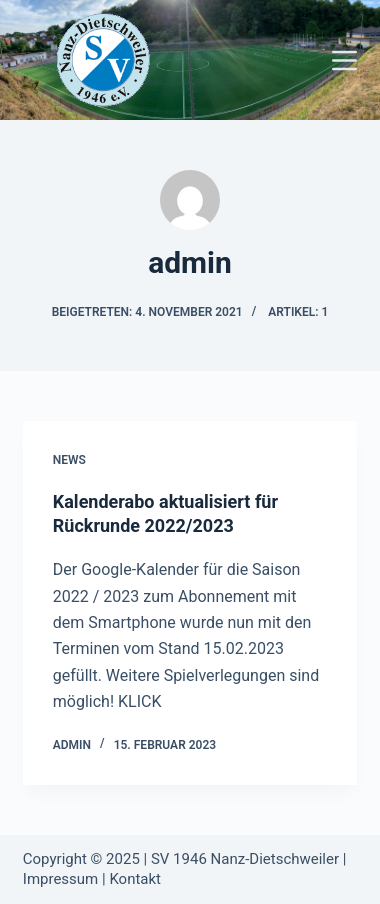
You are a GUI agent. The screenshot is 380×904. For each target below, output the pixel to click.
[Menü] (344, 60)
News (69, 460)
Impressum (60, 879)
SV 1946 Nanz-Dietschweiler (245, 859)
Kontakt (135, 879)
